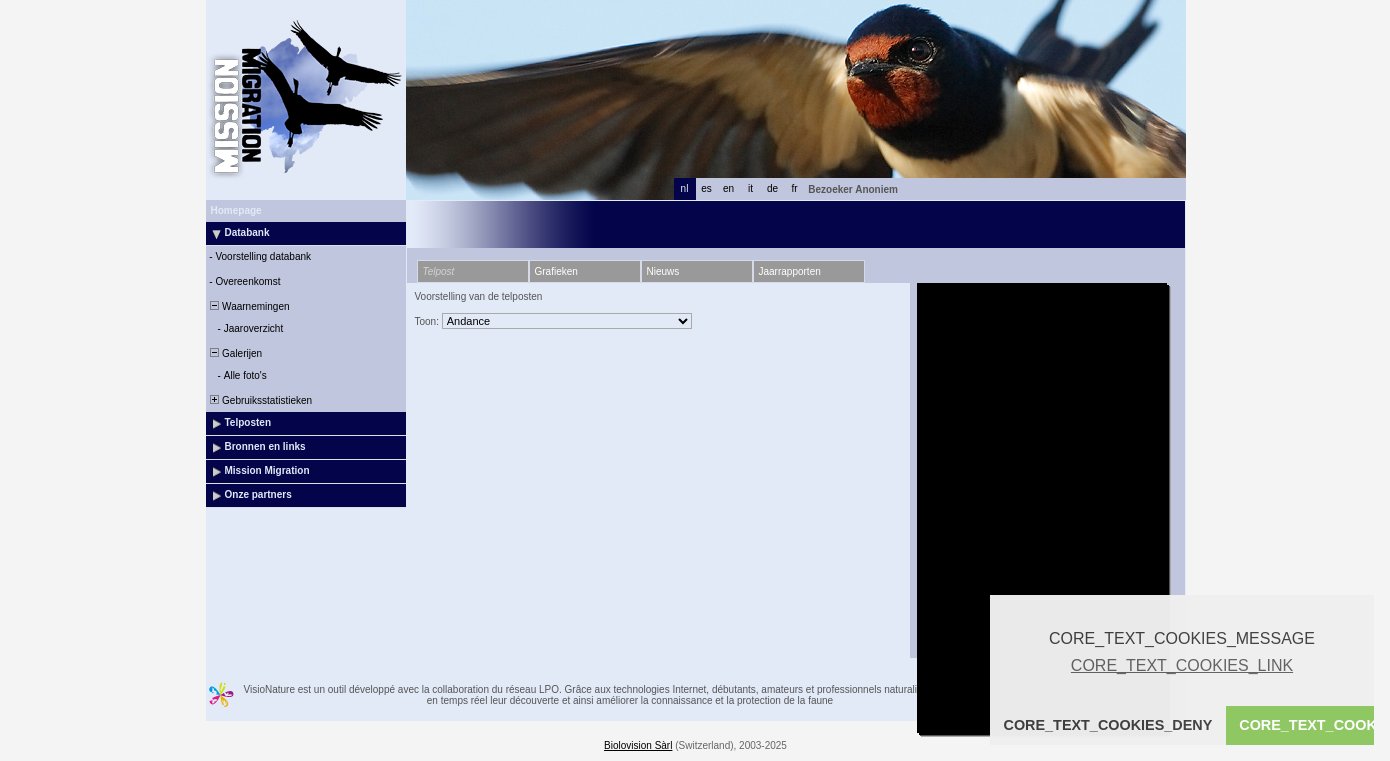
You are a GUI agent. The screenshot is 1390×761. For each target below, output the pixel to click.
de (772, 188)
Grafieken (556, 271)
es (706, 188)
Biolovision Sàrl (638, 745)
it (750, 188)
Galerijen (235, 353)
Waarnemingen (249, 306)
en (728, 188)
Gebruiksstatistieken (260, 400)
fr (794, 188)
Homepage (236, 210)
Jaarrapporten (790, 271)
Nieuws (663, 271)
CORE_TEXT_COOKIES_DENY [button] (1108, 725)
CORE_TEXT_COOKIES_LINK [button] (1182, 665)
